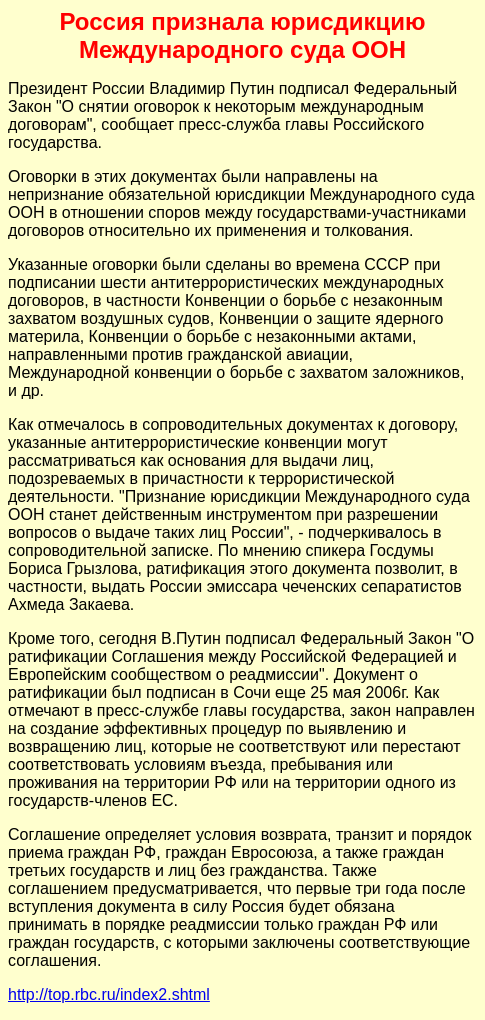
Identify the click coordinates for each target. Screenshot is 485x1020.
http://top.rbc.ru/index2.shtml (109, 994)
